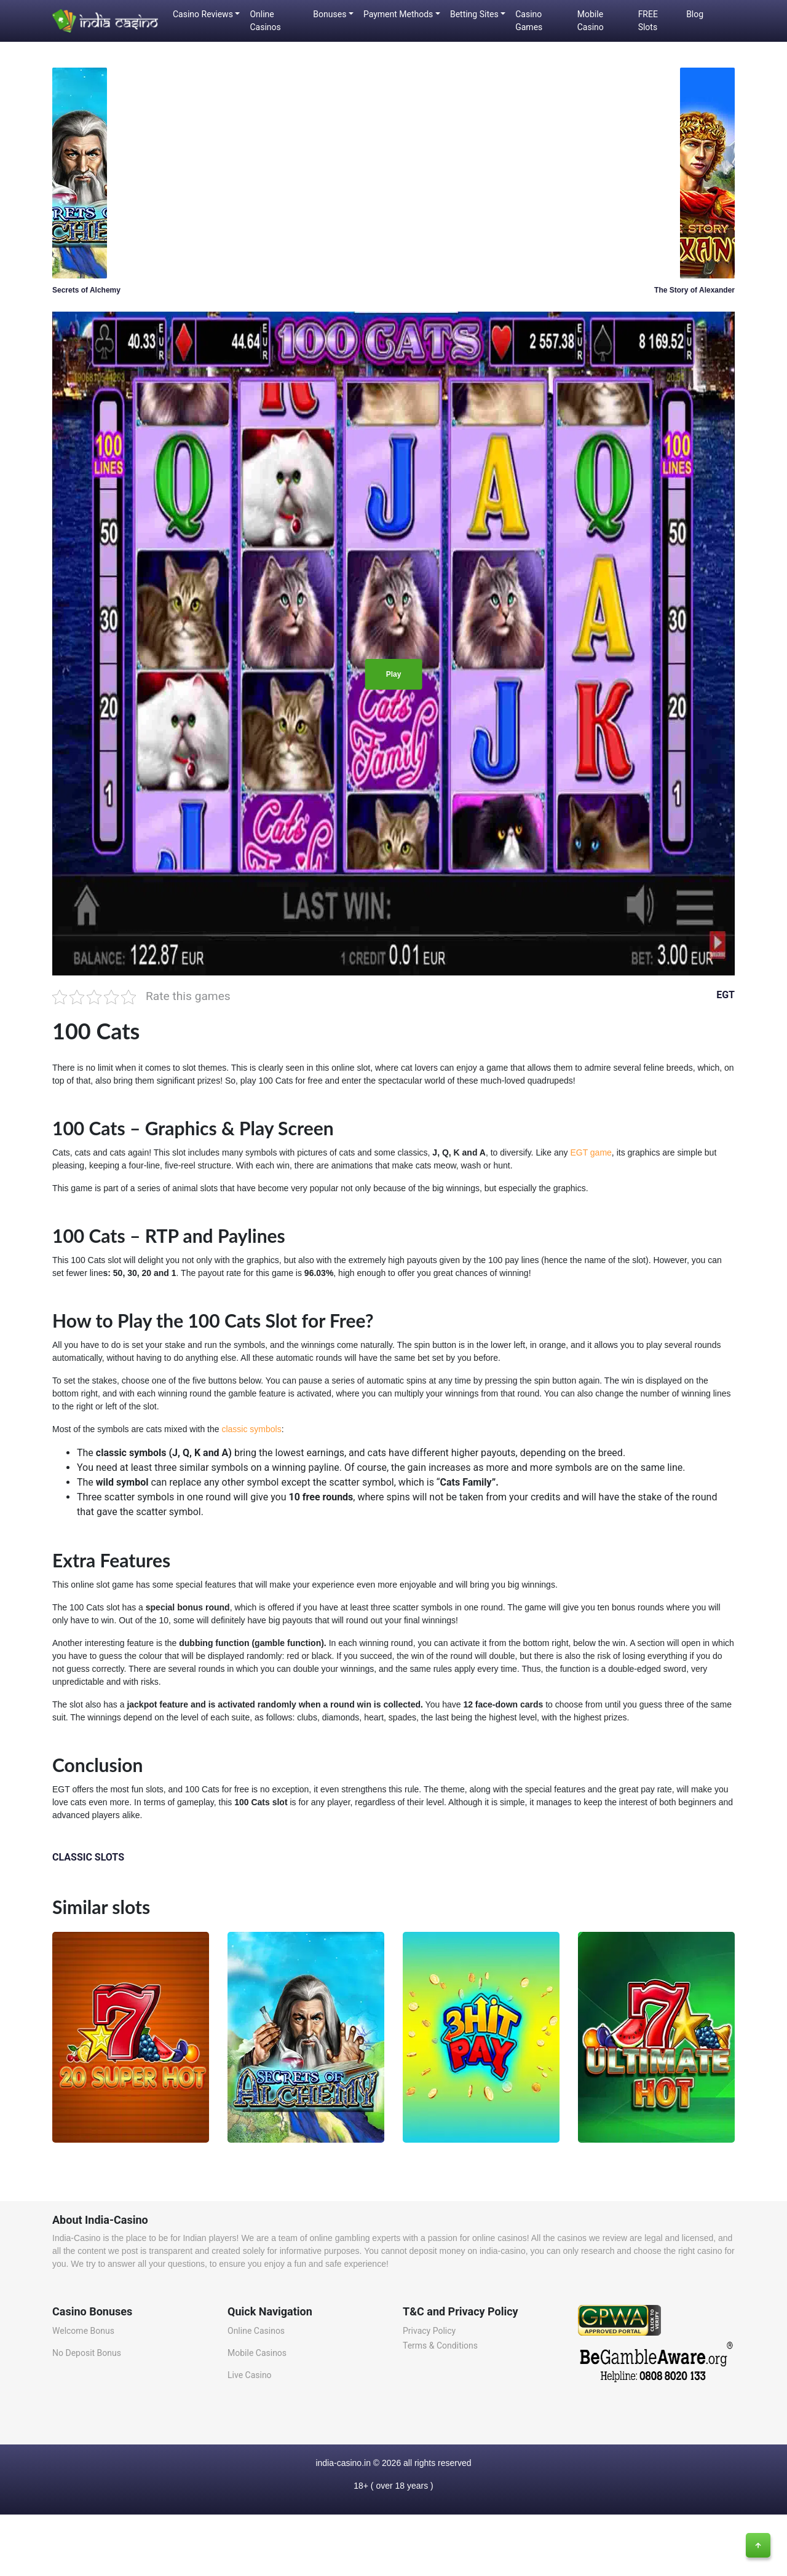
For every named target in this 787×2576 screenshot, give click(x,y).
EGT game (590, 1152)
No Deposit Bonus (86, 2353)
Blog (694, 14)
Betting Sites (474, 14)
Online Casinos (265, 20)
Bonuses (329, 14)
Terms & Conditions (440, 2345)
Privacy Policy (429, 2331)
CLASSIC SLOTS (88, 1857)
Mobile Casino (590, 20)
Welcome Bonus (83, 2331)
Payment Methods (398, 14)
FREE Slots (648, 20)
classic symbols (251, 1429)
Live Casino (249, 2375)
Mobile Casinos (257, 2353)
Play (393, 674)
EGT (725, 995)
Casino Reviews (203, 14)
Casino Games (528, 20)
